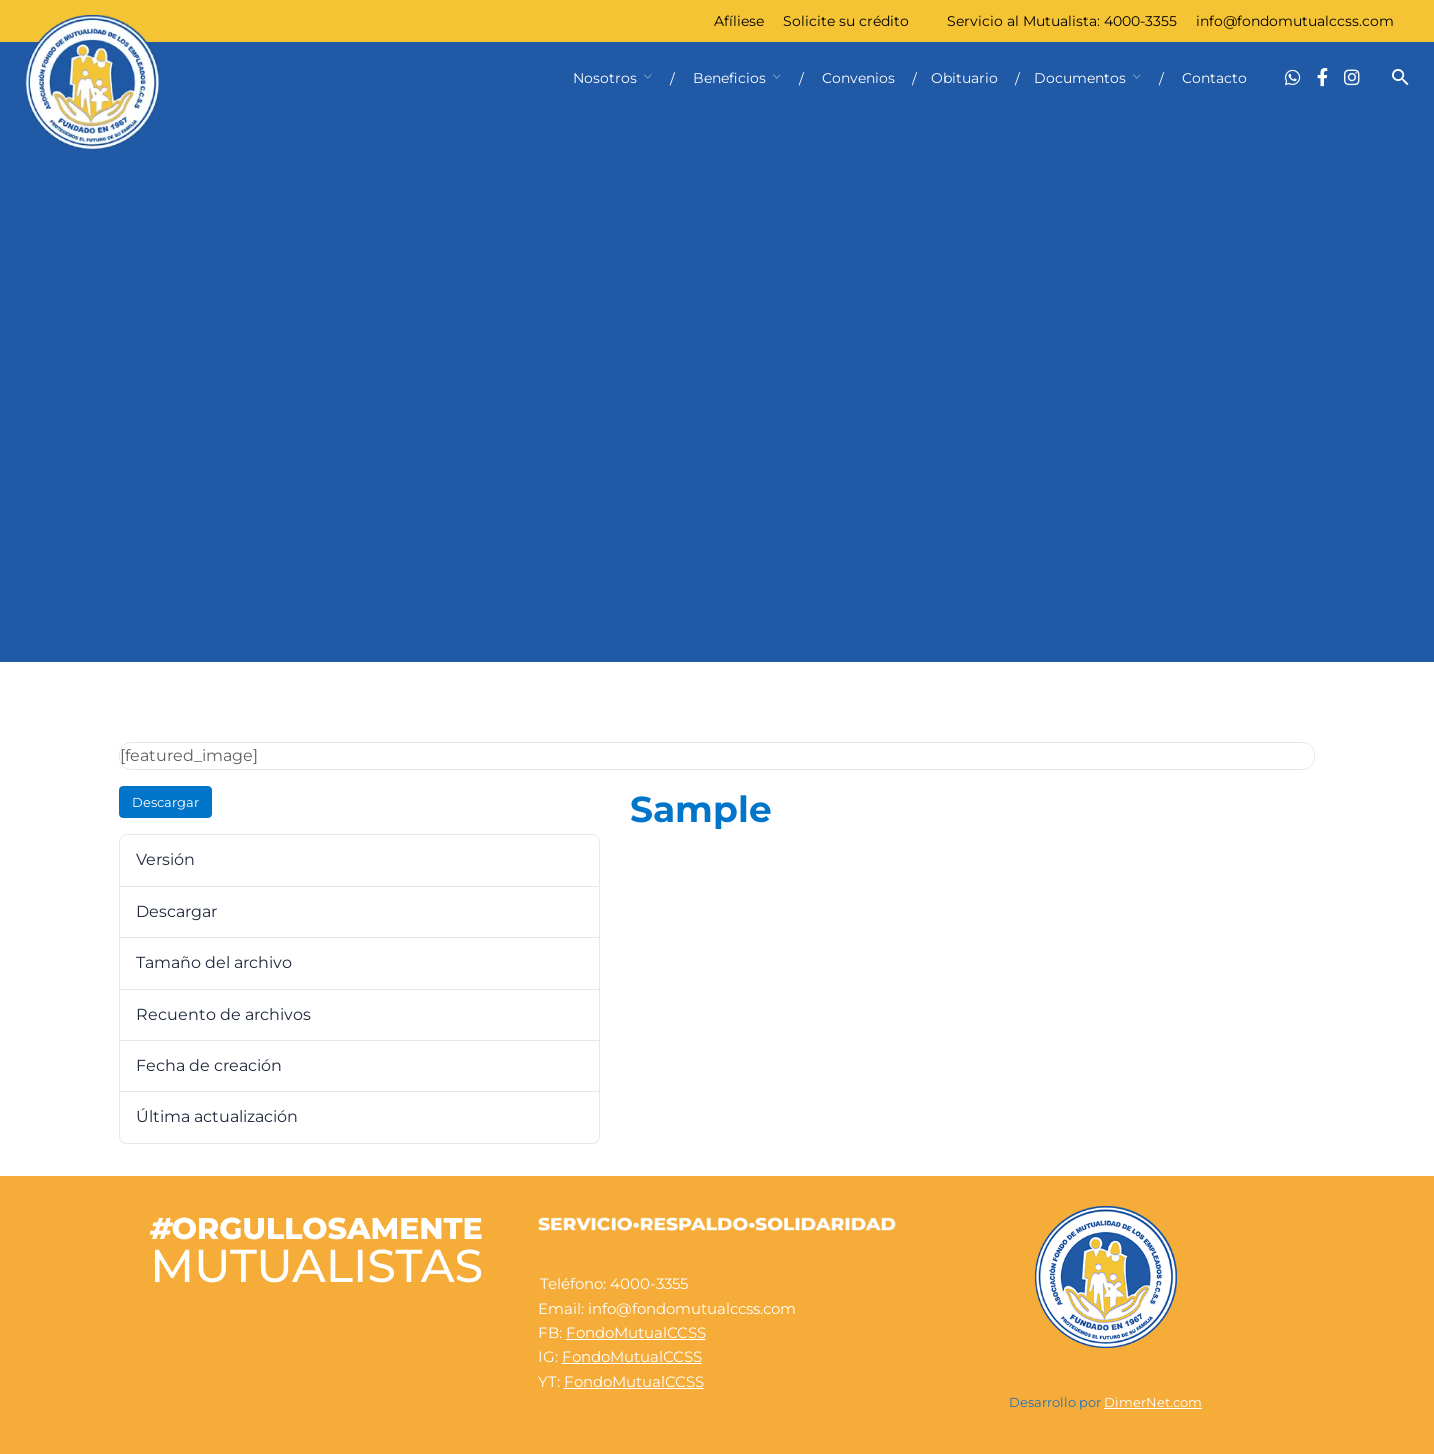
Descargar (165, 802)
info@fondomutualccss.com (1295, 21)
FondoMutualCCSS (636, 1332)
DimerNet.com (1153, 1402)
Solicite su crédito (846, 21)
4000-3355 (1140, 21)
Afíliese (739, 21)
